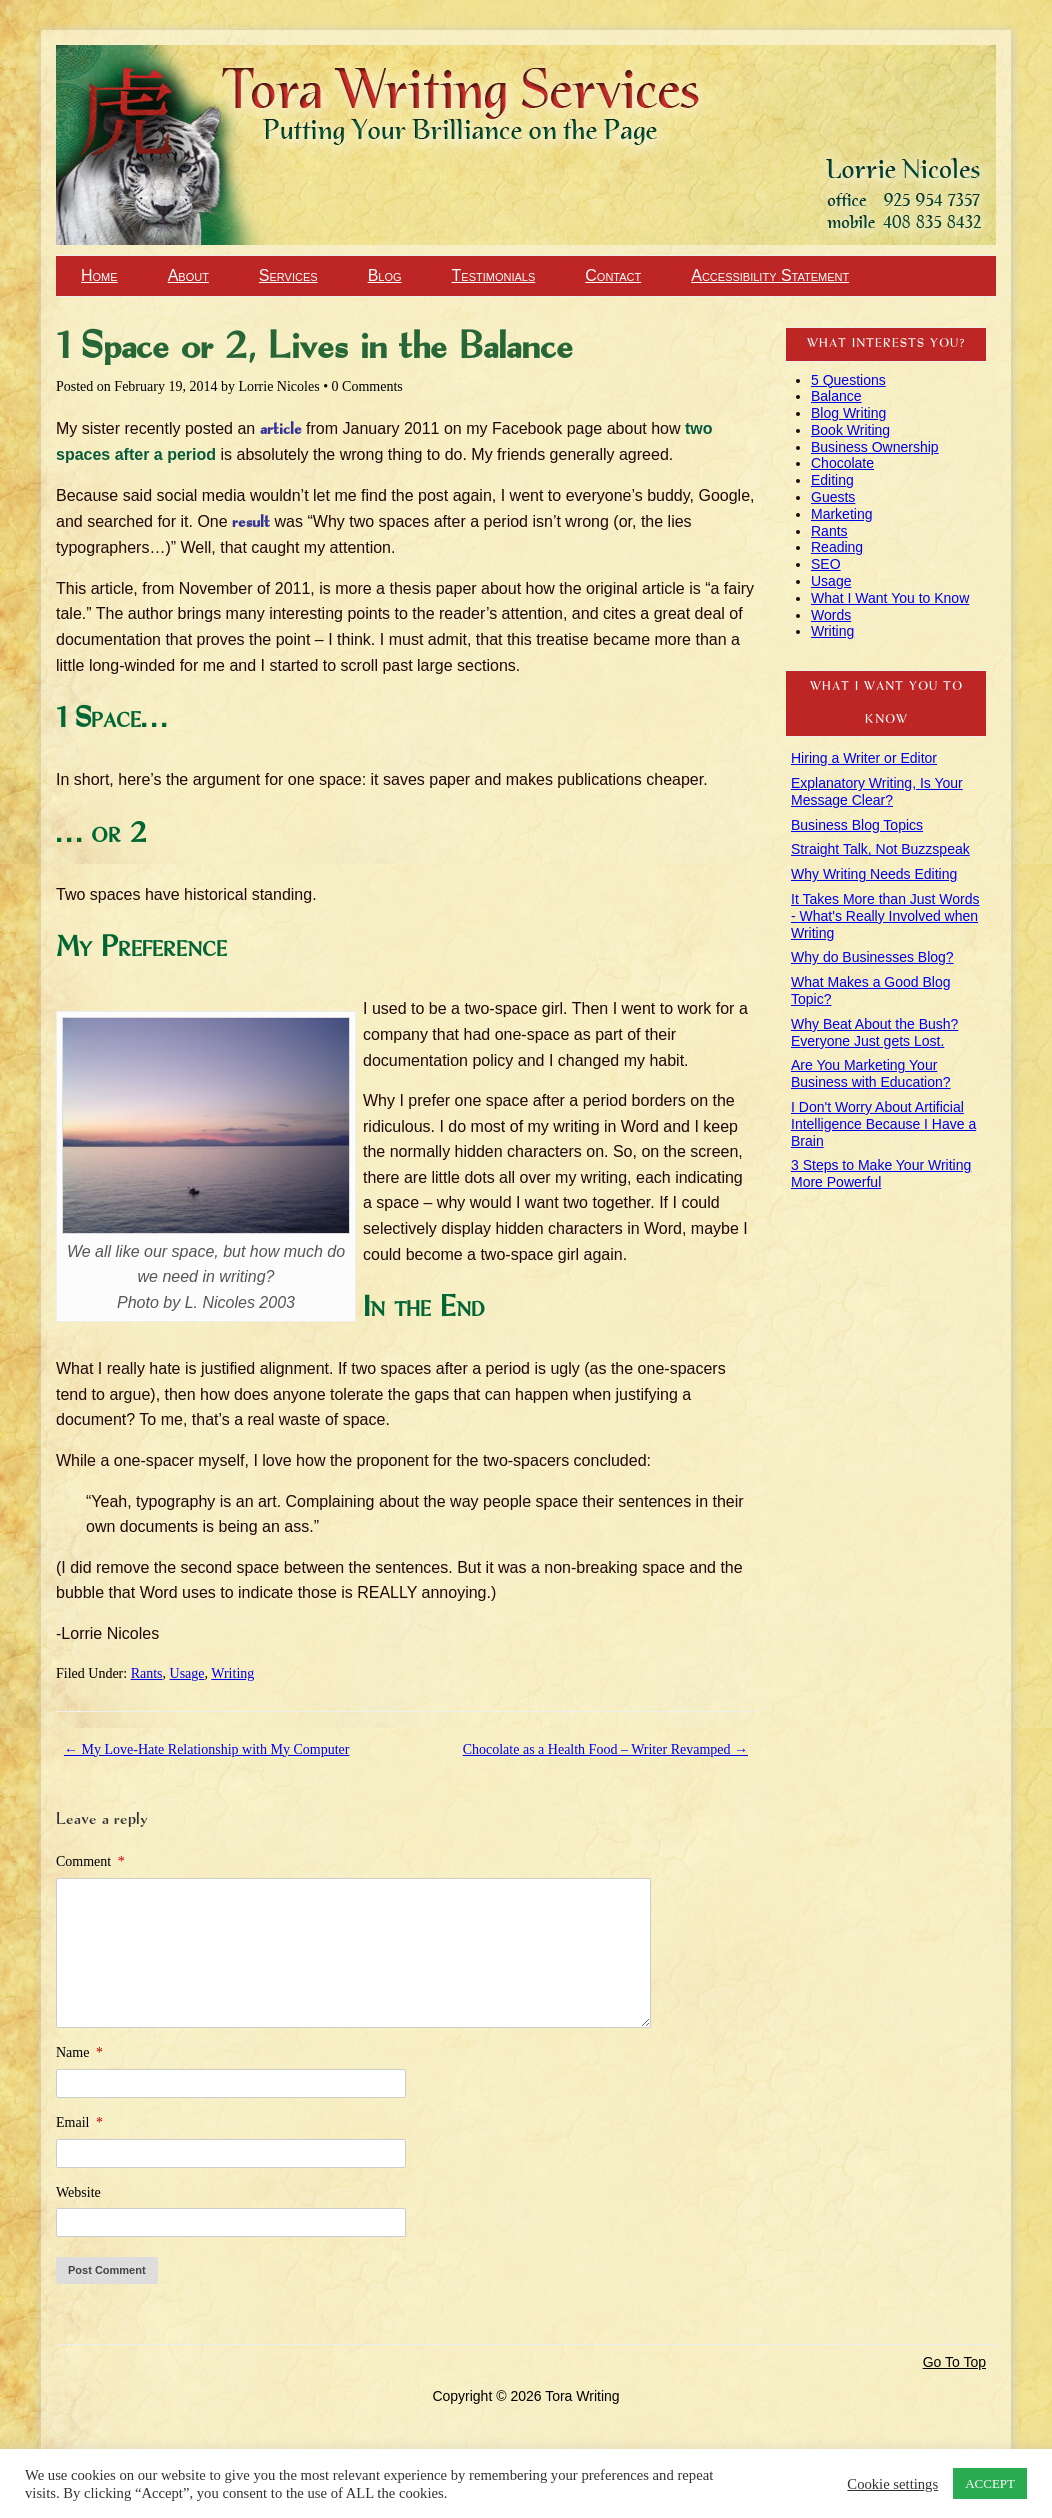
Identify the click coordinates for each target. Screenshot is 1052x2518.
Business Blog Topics (857, 825)
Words (831, 615)
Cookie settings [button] (892, 2484)
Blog (385, 275)
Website (78, 2192)
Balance (836, 396)
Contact (613, 275)
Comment (90, 1861)
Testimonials (494, 275)
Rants (147, 1673)
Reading (837, 547)
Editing (832, 480)
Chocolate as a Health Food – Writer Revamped (605, 1749)
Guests (833, 497)
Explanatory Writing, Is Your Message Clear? (877, 791)
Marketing (841, 514)
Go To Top (954, 2362)
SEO (826, 564)
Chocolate (842, 463)
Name (79, 2052)
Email (79, 2122)
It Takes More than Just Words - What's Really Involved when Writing (885, 916)
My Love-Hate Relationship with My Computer (206, 1749)
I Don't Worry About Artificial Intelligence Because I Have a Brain (883, 1124)
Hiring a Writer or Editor (864, 758)
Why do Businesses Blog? (872, 957)
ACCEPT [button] (990, 2483)
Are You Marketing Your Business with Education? (871, 1073)
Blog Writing (848, 413)
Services (288, 275)
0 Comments (367, 386)
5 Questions (848, 380)
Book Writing (850, 430)
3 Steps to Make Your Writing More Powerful (881, 1173)
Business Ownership (875, 447)
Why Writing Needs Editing (874, 874)
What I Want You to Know (890, 598)
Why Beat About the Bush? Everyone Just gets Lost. (874, 1032)
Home (99, 275)
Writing (232, 1673)
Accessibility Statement (770, 275)
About (188, 275)
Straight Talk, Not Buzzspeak (880, 849)
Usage (187, 1673)
